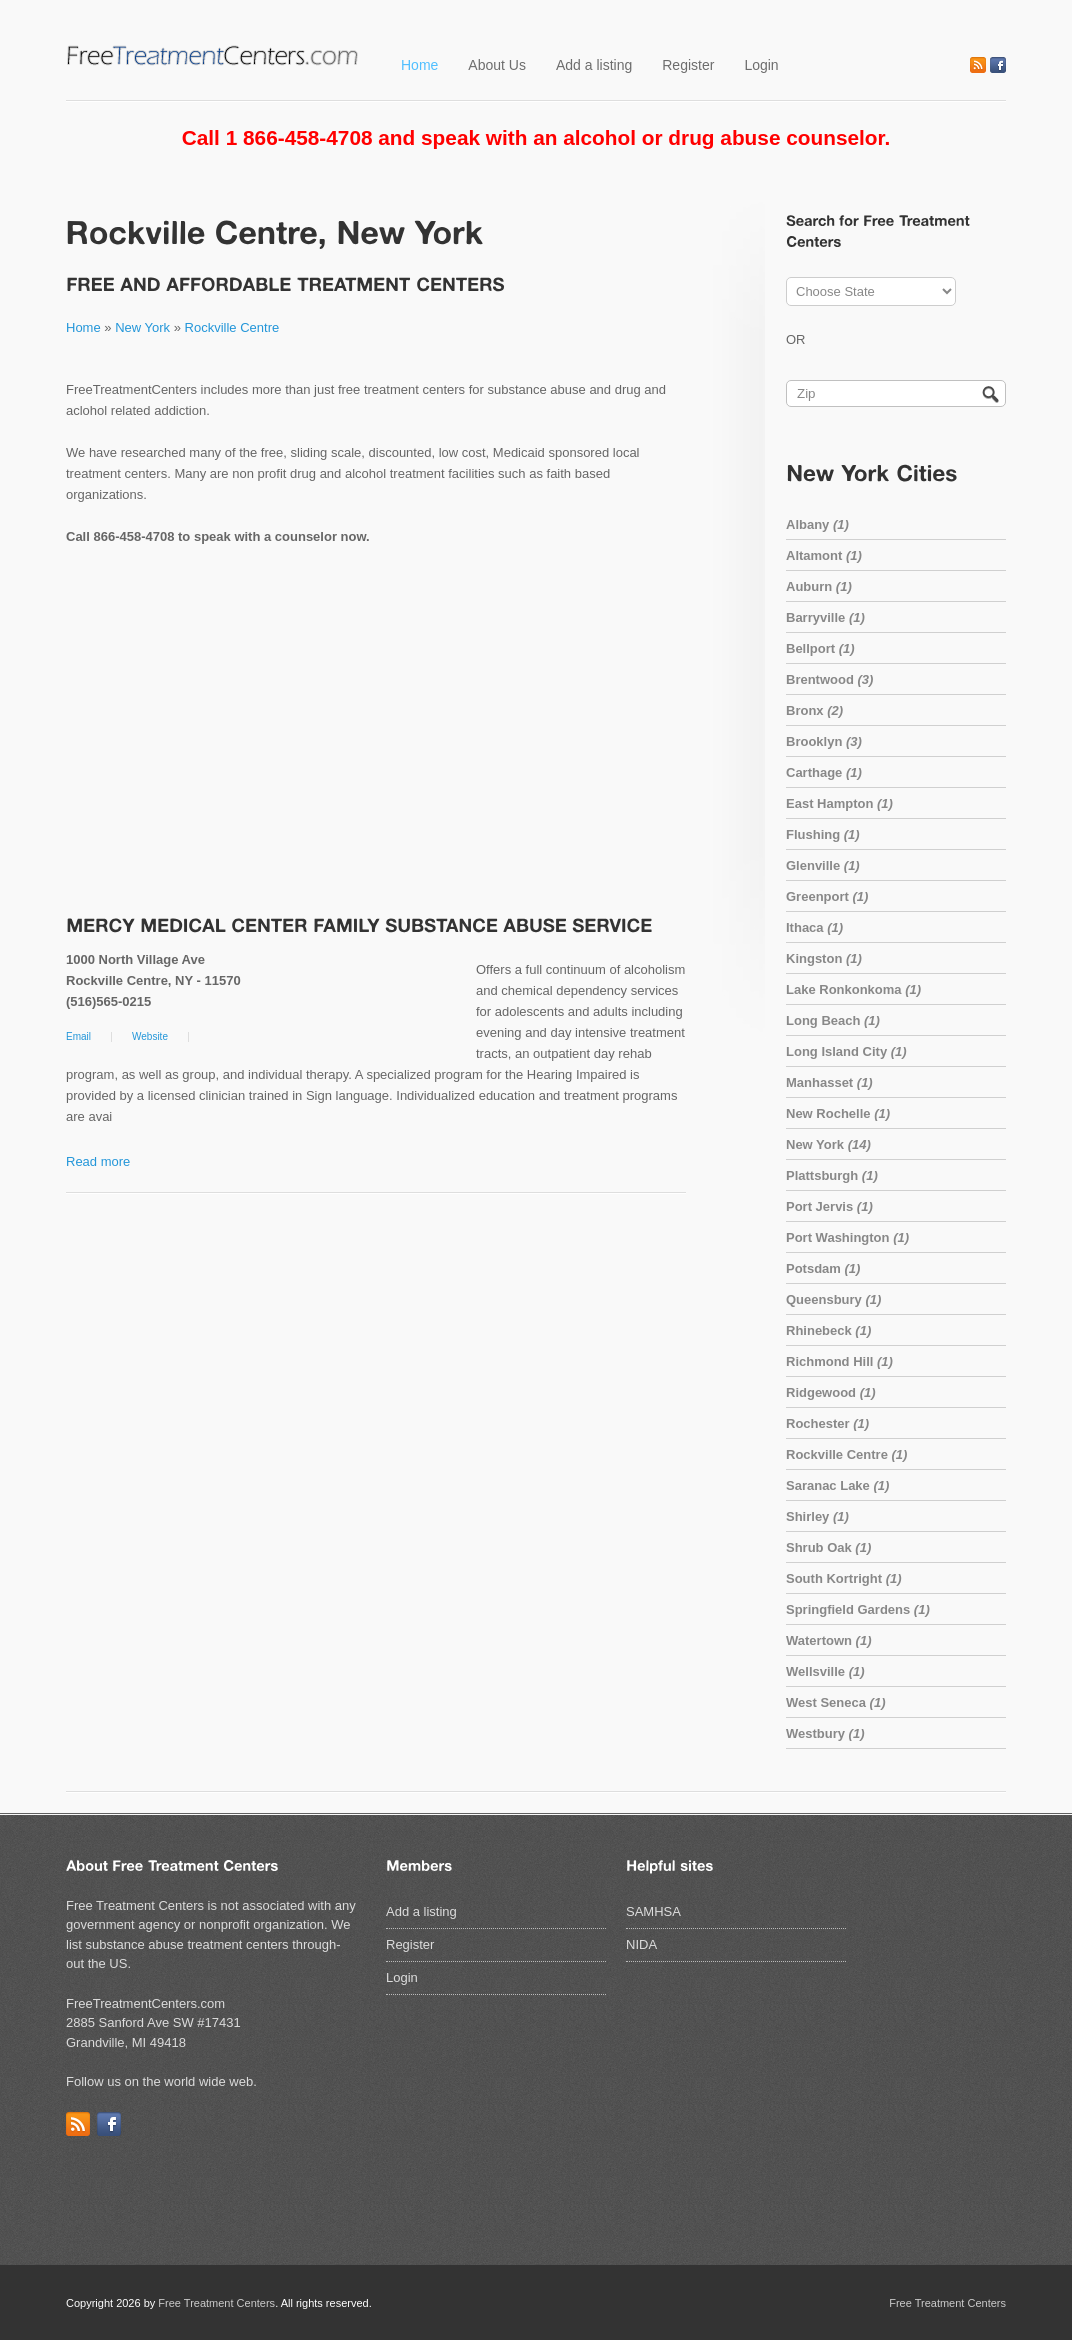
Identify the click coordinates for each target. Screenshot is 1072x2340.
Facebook (998, 65)
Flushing (823, 834)
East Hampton (839, 803)
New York (142, 327)
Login (761, 65)
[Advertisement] (376, 733)
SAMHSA (653, 1911)
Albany (817, 524)
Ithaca (814, 927)
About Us (497, 65)
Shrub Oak (828, 1547)
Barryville (825, 617)
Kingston (824, 958)
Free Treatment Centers (216, 2303)
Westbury (825, 1733)
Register (688, 65)
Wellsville (825, 1671)
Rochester (827, 1423)
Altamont (824, 555)
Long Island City (846, 1051)
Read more (98, 1161)
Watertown (828, 1640)
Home (419, 65)
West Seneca (835, 1702)
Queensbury (833, 1299)
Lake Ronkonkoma (853, 989)
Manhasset (829, 1082)
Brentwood (829, 679)
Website (150, 1036)
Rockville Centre (232, 327)
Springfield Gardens (858, 1609)
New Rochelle (838, 1113)
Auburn (819, 586)
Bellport (820, 648)
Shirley (817, 1516)
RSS (978, 65)
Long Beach (833, 1020)
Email (78, 1036)
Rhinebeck (828, 1330)
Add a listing (594, 65)
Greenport (827, 896)
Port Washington (847, 1237)
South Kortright (844, 1578)
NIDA (641, 1944)
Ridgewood (831, 1392)
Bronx (814, 710)
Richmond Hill (839, 1361)
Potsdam (823, 1268)
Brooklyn (824, 741)
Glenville (823, 865)
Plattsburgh (832, 1175)
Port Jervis (829, 1206)
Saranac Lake (837, 1485)
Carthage (824, 772)
